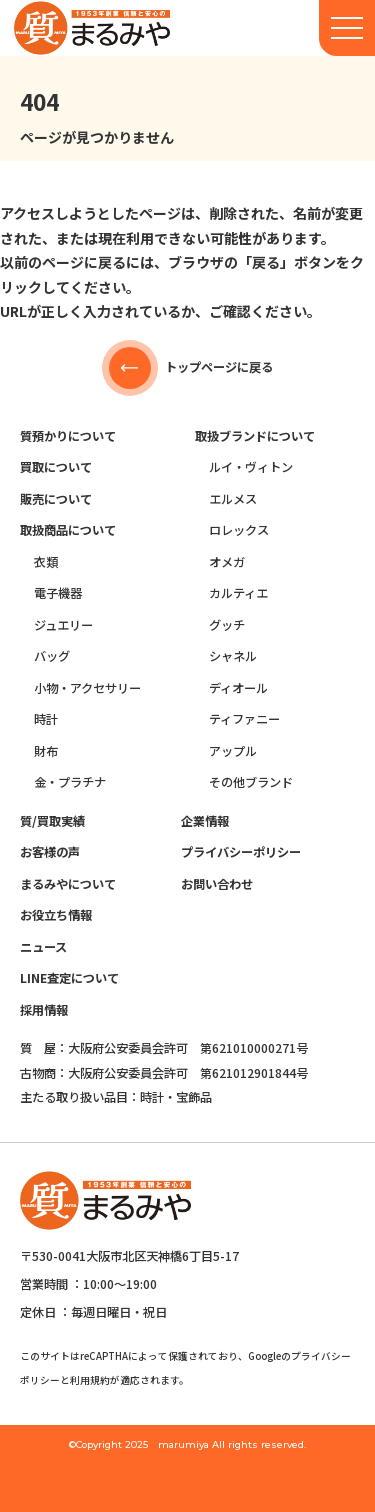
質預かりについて (68, 436)
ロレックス (239, 530)
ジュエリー (63, 625)
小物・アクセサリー (87, 688)
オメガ (227, 562)
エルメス (233, 499)
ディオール (238, 688)
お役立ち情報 (56, 915)
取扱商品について (68, 530)
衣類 (46, 562)
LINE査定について (69, 978)
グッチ (227, 625)
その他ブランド (251, 782)
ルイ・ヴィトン (251, 467)
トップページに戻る (187, 368)
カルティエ (238, 593)
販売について (56, 499)
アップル (233, 751)
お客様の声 (50, 852)
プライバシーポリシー (241, 852)
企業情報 (205, 821)
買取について (56, 467)
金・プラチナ (70, 782)
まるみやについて (68, 884)
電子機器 (58, 593)
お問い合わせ (217, 884)
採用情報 (44, 1010)
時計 (46, 719)
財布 (46, 751)
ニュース (43, 947)
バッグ (52, 656)
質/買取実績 (52, 821)
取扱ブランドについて (255, 436)
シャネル (233, 656)
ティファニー (244, 719)
